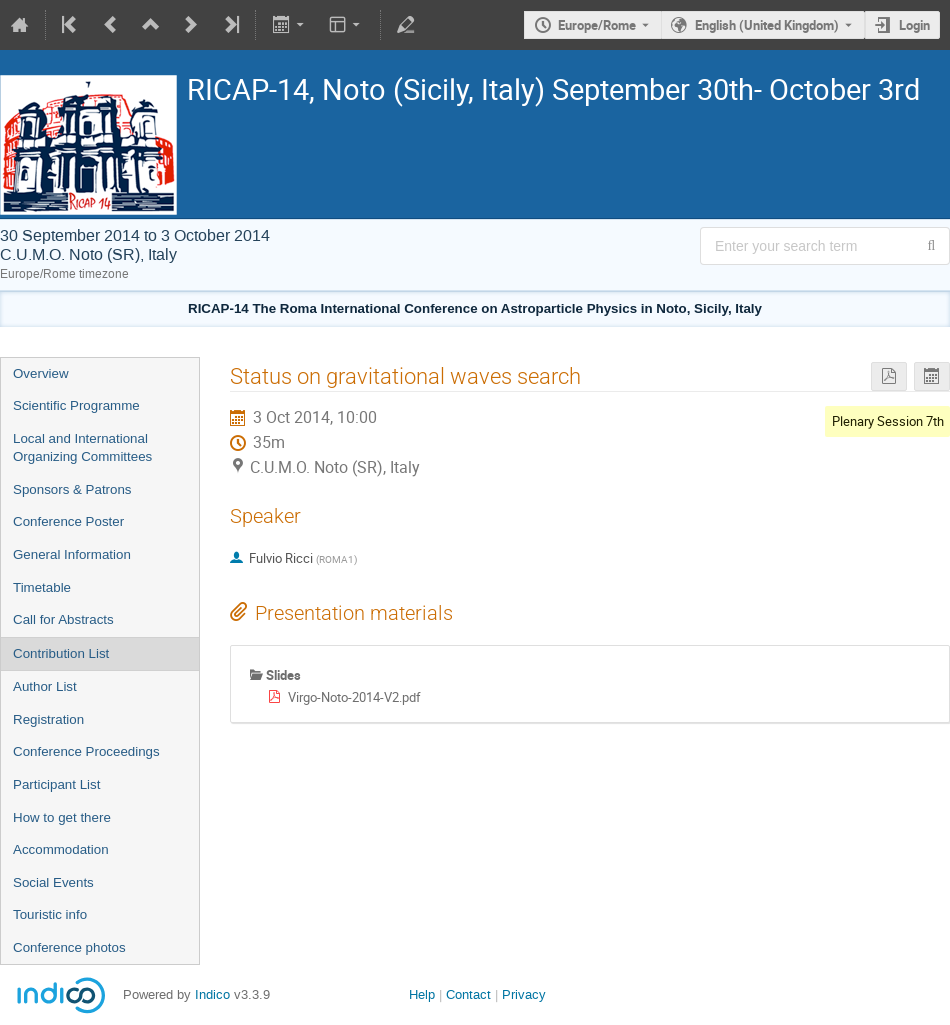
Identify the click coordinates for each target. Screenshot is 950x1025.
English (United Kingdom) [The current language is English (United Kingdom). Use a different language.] (767, 25)
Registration (48, 719)
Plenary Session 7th (888, 421)
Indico (212, 994)
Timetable (42, 587)
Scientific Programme (76, 405)
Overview (41, 373)
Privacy (524, 994)
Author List (45, 686)
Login (914, 25)
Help (422, 994)
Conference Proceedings (86, 751)
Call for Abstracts (63, 619)
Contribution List (61, 653)
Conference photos (69, 947)
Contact (468, 994)
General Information (72, 554)
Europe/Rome (597, 25)
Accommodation (61, 849)
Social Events (53, 882)
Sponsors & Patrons (72, 489)
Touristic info (50, 914)
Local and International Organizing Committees (82, 448)
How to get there (62, 817)
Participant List (56, 784)
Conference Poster (68, 521)
